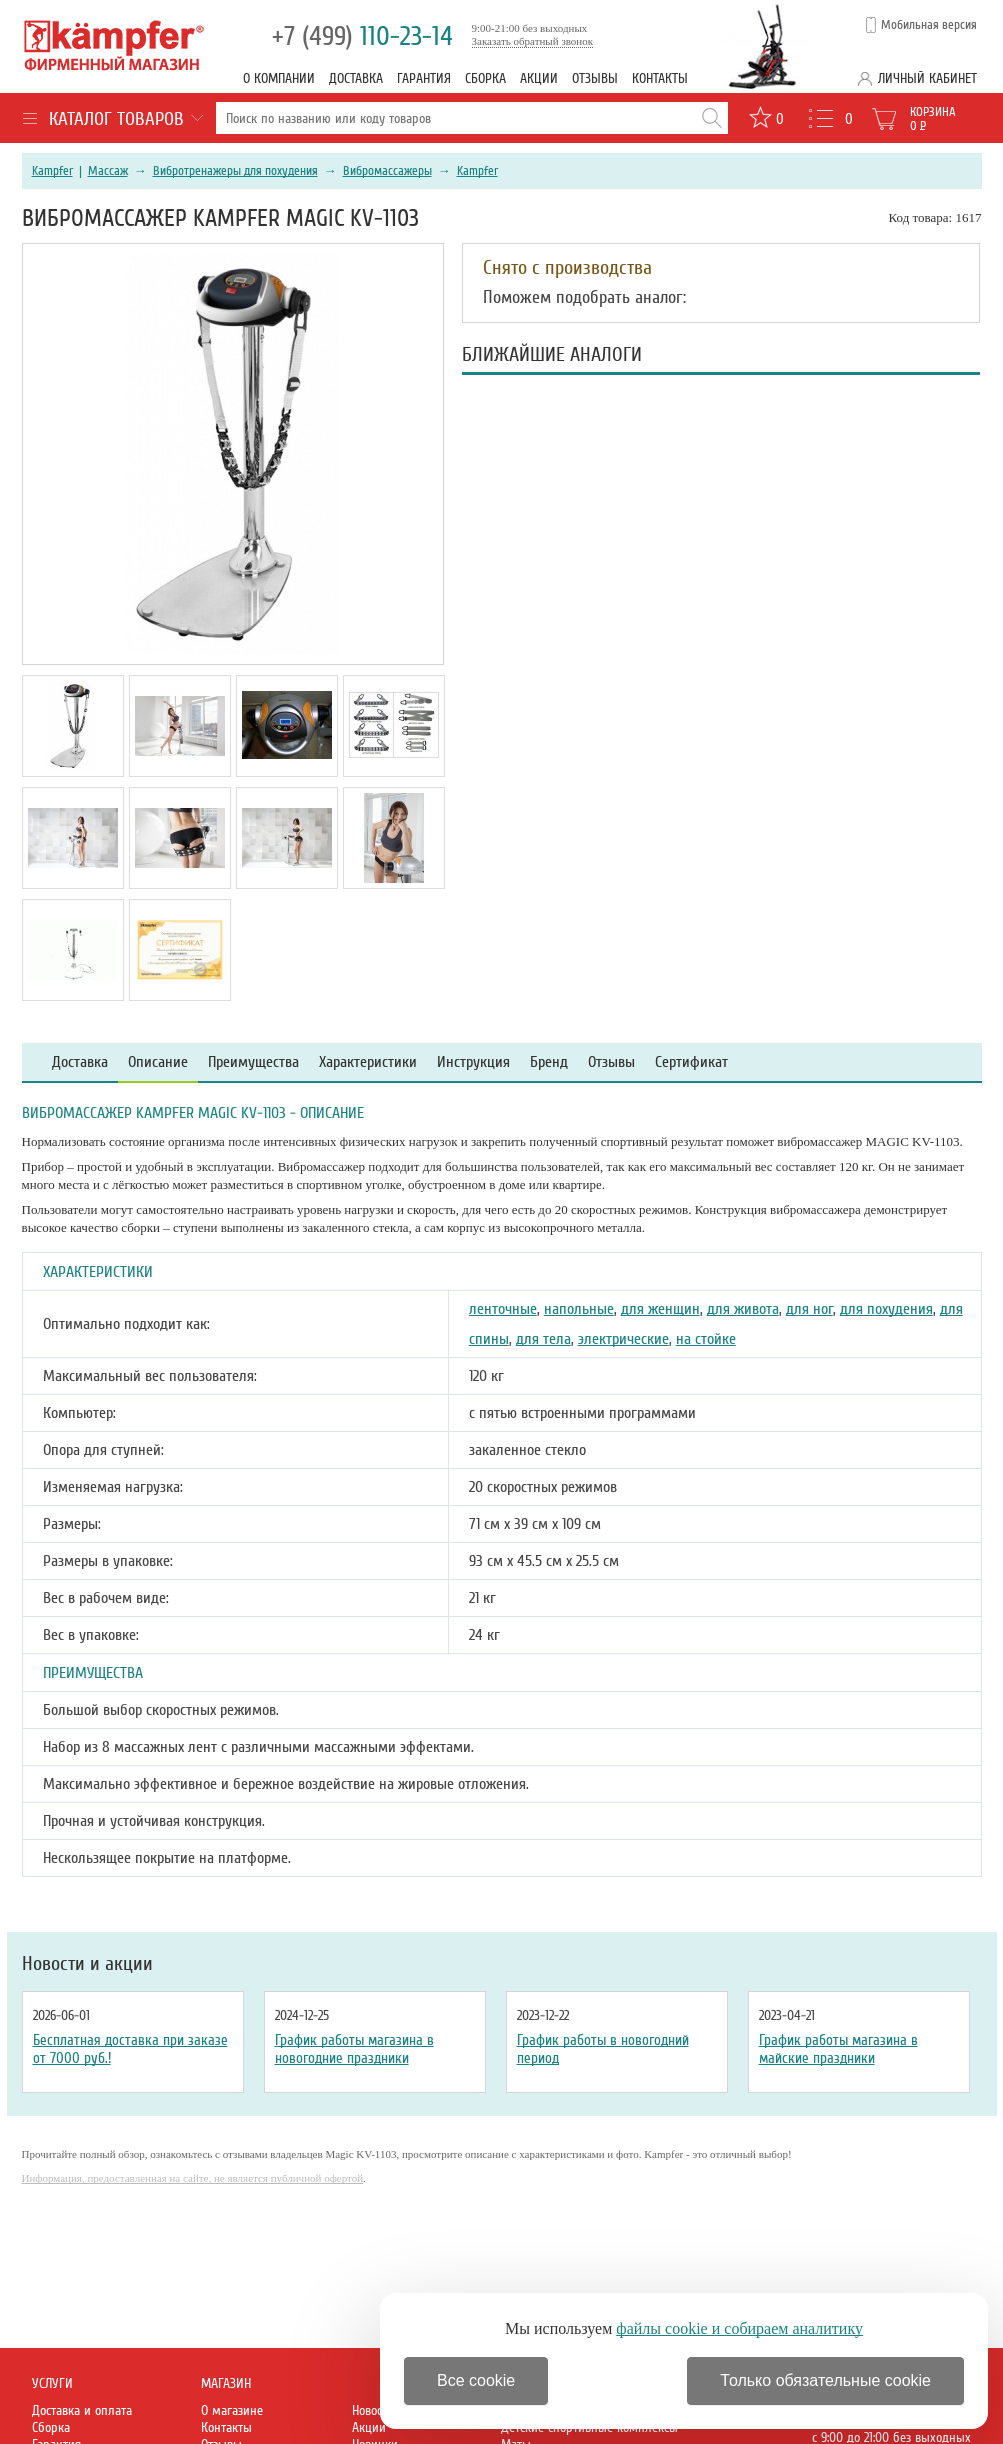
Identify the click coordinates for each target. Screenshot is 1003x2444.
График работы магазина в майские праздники (838, 2049)
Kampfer (52, 171)
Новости (373, 2410)
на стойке (706, 1339)
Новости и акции (87, 1964)
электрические (623, 1339)
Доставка (356, 78)
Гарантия (424, 78)
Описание (158, 1062)
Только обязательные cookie (825, 2380)
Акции (539, 78)
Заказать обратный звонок (533, 41)
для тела (543, 1339)
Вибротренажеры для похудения (235, 171)
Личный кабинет (927, 78)
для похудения (886, 1309)
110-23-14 (362, 36)
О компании (279, 78)
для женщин (660, 1309)
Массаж (108, 171)
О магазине (232, 2410)
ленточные (503, 1309)
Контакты (660, 78)
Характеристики (368, 1062)
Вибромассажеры (387, 171)
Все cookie (476, 2380)
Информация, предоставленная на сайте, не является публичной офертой (193, 2178)
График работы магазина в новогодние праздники (354, 2049)
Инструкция (473, 1062)
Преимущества (253, 1062)
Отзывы (595, 78)
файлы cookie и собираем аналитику (739, 2328)
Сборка (485, 78)
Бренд (549, 1062)
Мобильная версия (929, 25)
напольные (579, 1309)
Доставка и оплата (82, 2410)
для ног (809, 1309)
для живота (743, 1309)
